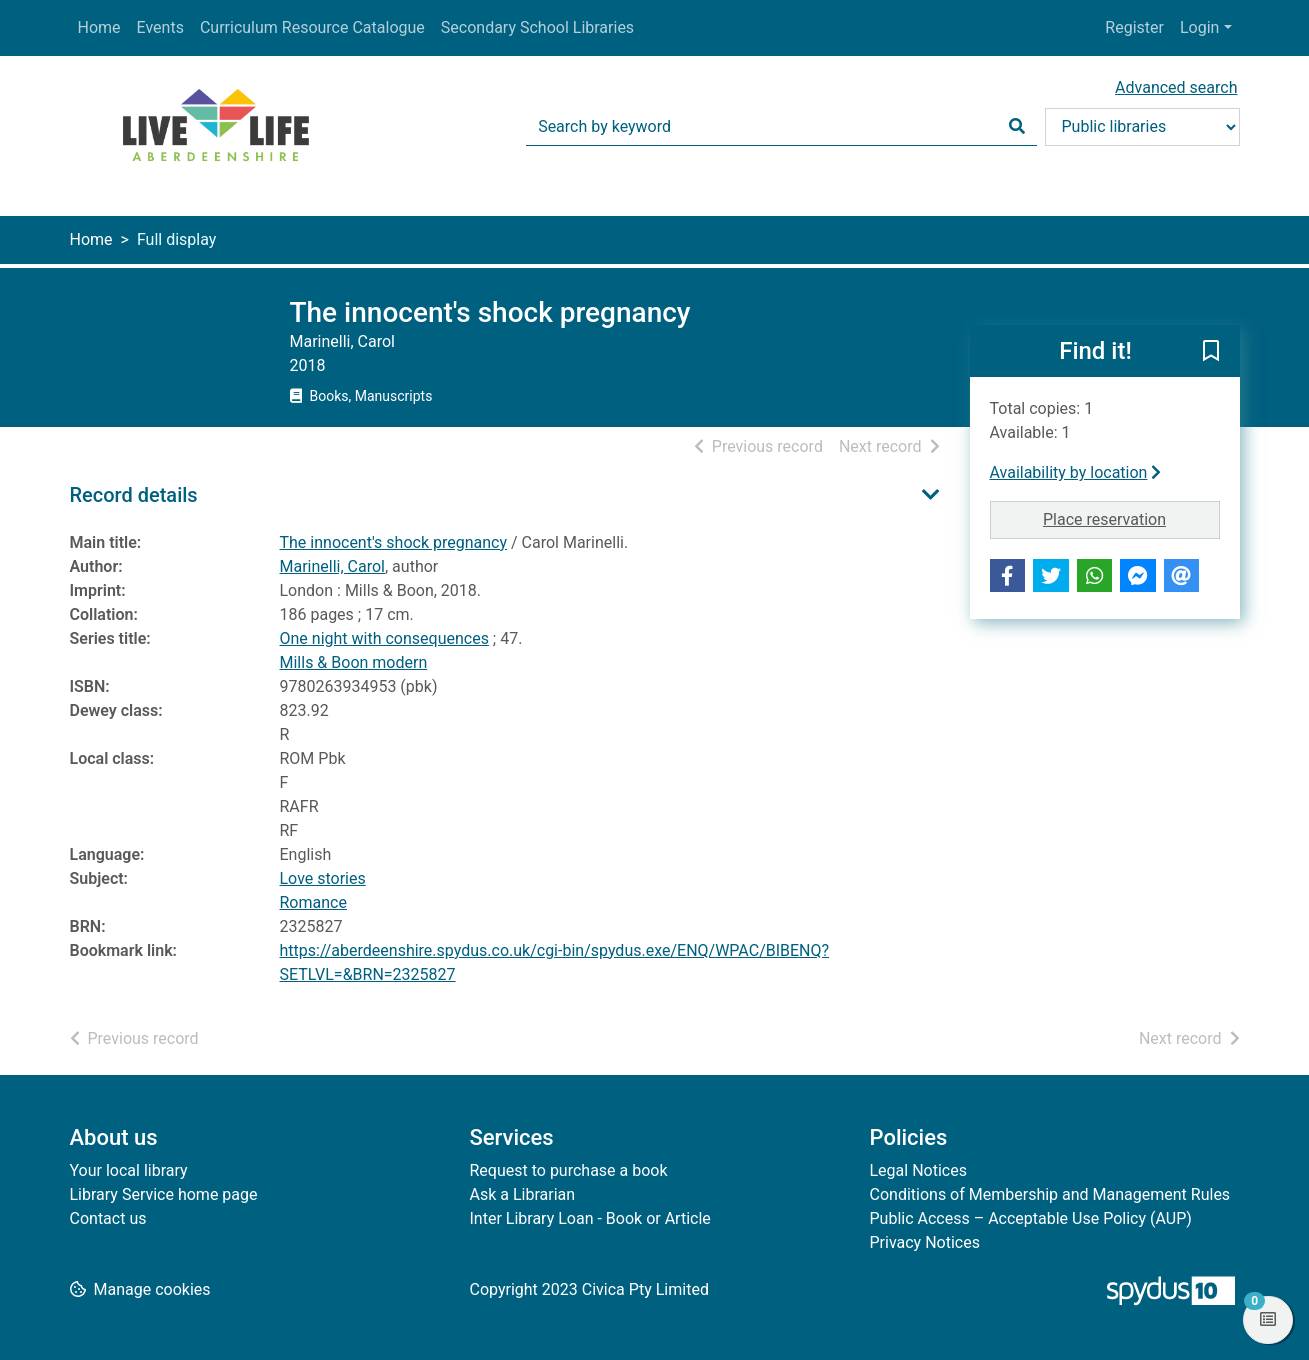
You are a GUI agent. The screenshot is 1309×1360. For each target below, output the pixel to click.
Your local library (129, 1170)
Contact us (108, 1218)
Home (99, 27)
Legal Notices (918, 1170)
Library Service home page (164, 1194)
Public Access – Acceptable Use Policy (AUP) (1031, 1218)
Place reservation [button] (1131, 518)
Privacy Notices (925, 1242)
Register (1134, 27)
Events (160, 27)
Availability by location (1076, 472)
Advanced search (1176, 87)
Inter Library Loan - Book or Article (590, 1218)
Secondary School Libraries (537, 27)
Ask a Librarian (523, 1194)
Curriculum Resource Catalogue (312, 27)
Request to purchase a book (569, 1170)
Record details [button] (134, 495)
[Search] (1017, 127)
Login (1199, 27)
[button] (1211, 352)
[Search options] (1142, 127)
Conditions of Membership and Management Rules (1050, 1194)
